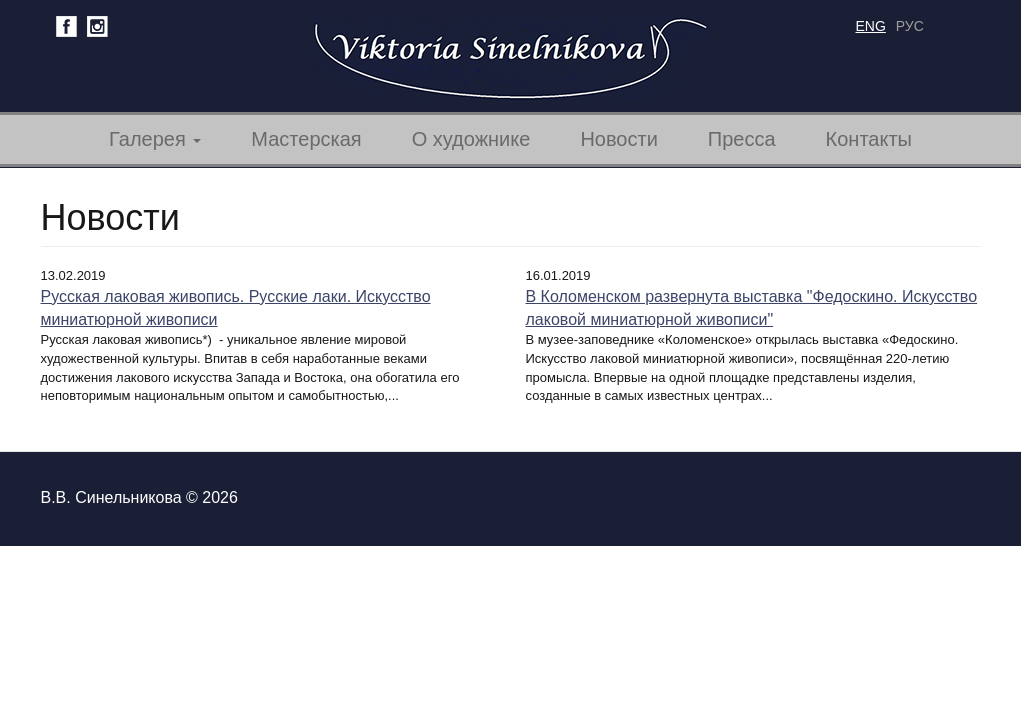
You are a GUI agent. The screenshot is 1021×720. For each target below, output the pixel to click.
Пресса (742, 139)
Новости (618, 139)
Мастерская (306, 139)
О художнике (471, 139)
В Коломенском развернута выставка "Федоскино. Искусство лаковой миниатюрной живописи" (752, 308)
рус (910, 26)
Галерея (155, 139)
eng (871, 26)
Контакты (869, 139)
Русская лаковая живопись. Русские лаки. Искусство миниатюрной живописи (236, 308)
